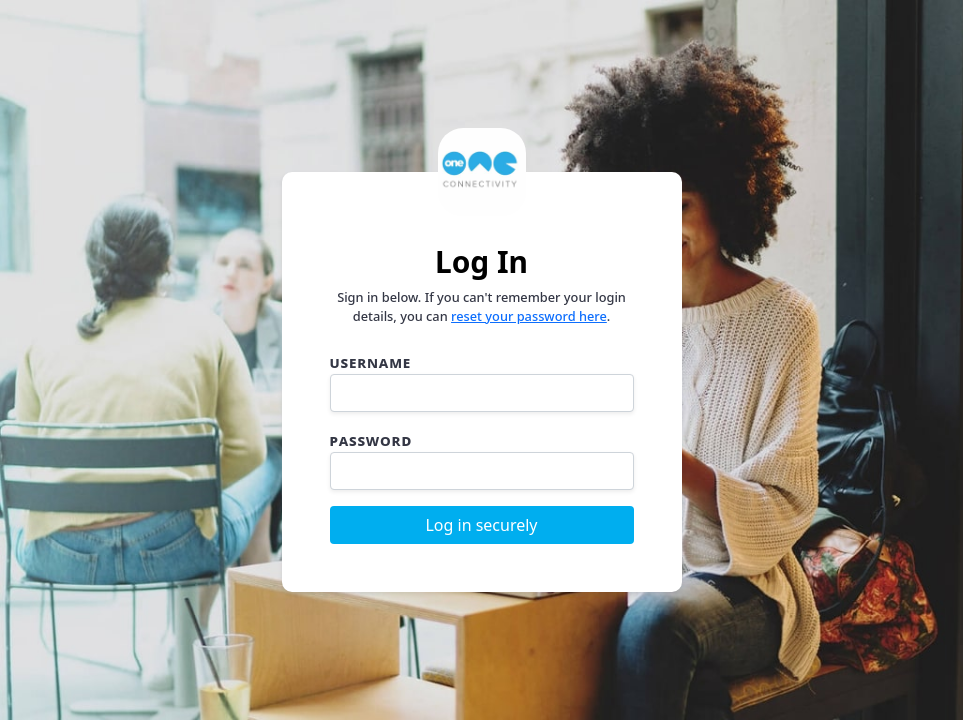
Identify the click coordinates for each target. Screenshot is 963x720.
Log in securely (481, 525)
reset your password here (529, 316)
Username (371, 362)
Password (371, 440)
